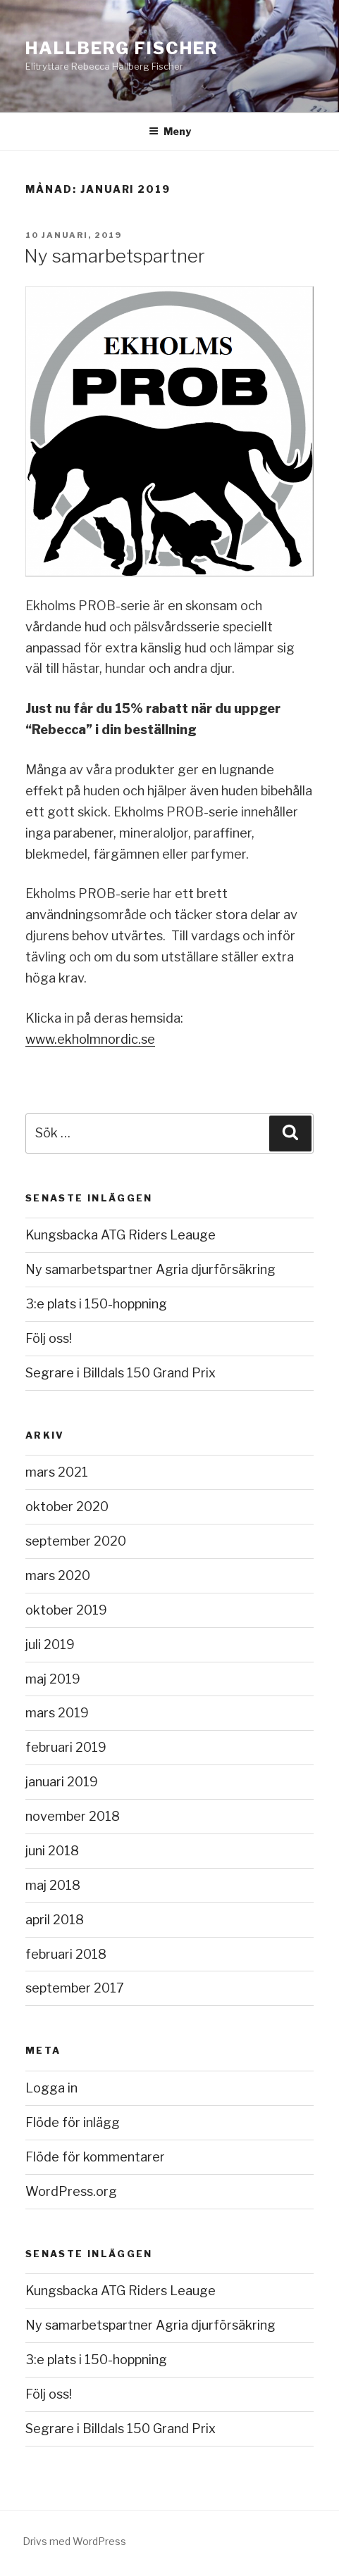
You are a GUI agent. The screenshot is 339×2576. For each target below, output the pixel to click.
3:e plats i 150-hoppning (96, 1303)
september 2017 (74, 1988)
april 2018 (54, 1919)
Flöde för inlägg (72, 2122)
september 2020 (75, 1541)
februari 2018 (65, 1954)
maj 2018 (52, 1885)
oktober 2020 (67, 1506)
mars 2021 (56, 1472)
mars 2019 (57, 1712)
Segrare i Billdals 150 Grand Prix (120, 1372)
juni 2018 (52, 1850)
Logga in (51, 2088)
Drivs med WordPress (74, 2541)
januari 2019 (61, 1781)
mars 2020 (57, 1575)
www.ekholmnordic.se (90, 1039)
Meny (170, 131)
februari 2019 (65, 1747)
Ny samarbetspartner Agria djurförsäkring (150, 1269)
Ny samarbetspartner (114, 256)
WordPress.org (71, 2191)
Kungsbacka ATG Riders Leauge (120, 1234)
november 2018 (72, 1816)
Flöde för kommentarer (95, 2156)
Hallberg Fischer (121, 48)
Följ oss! (48, 1338)
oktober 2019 (66, 1610)
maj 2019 (52, 1679)
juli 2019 (50, 1644)
